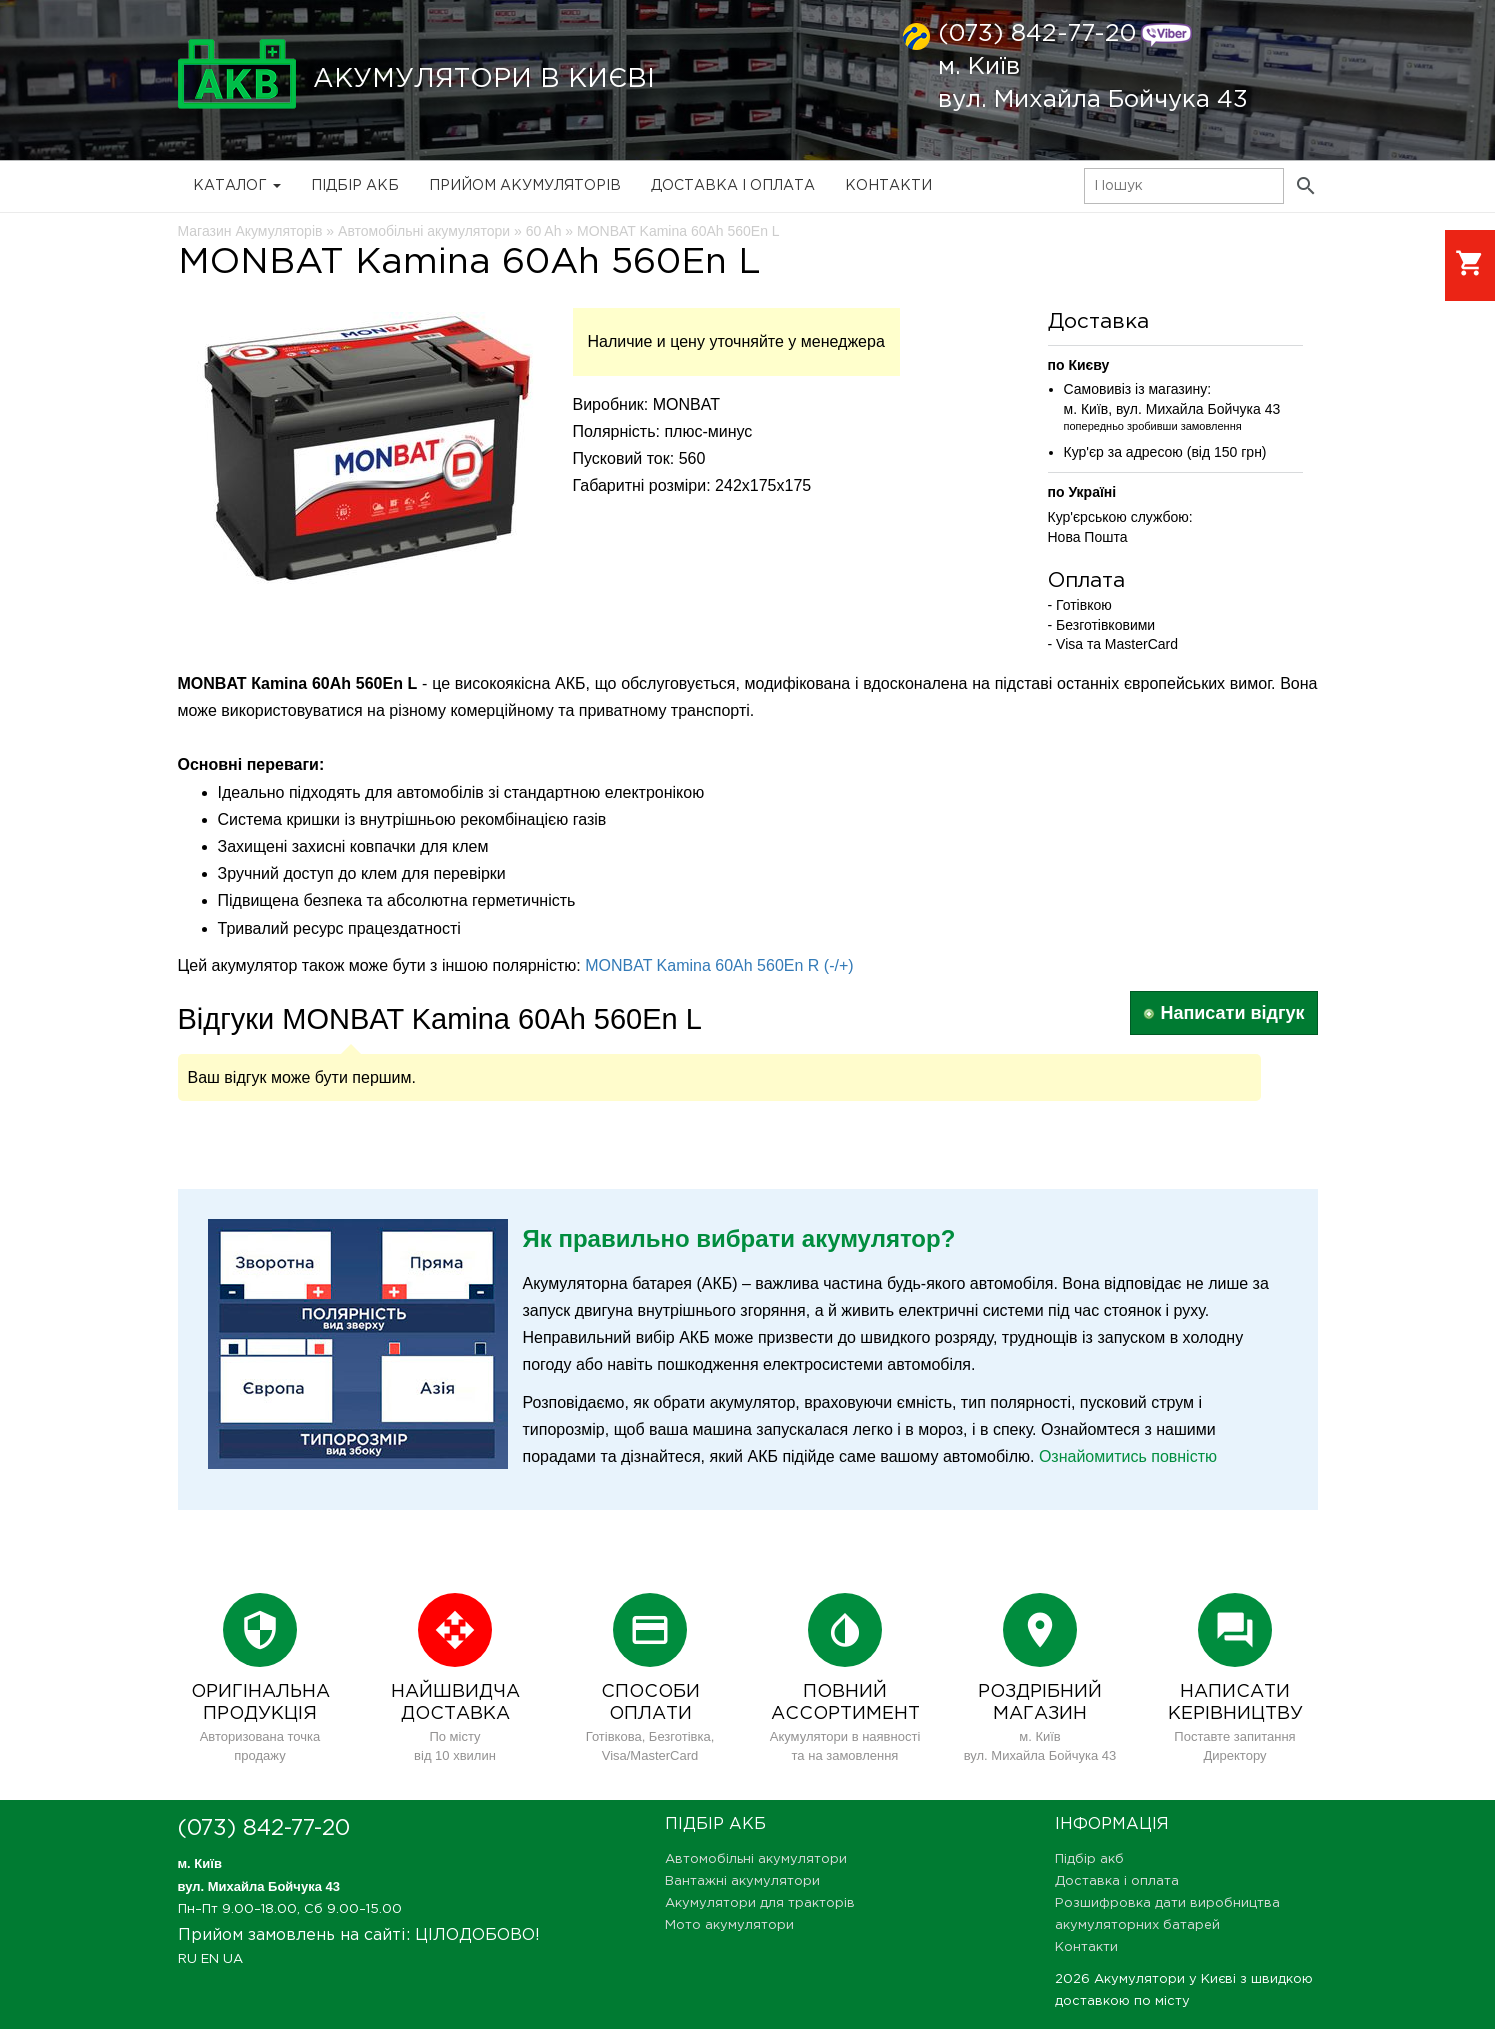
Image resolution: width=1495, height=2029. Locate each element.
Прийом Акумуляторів (525, 186)
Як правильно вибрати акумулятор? (739, 1238)
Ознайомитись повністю (1128, 1456)
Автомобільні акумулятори (756, 1859)
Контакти (888, 186)
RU (187, 1959)
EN (210, 1959)
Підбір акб (355, 186)
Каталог (237, 186)
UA (233, 1959)
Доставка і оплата (733, 186)
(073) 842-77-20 (1037, 34)
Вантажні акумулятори (742, 1881)
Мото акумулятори (729, 1925)
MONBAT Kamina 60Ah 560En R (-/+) (719, 965)
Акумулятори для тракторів (760, 1903)
